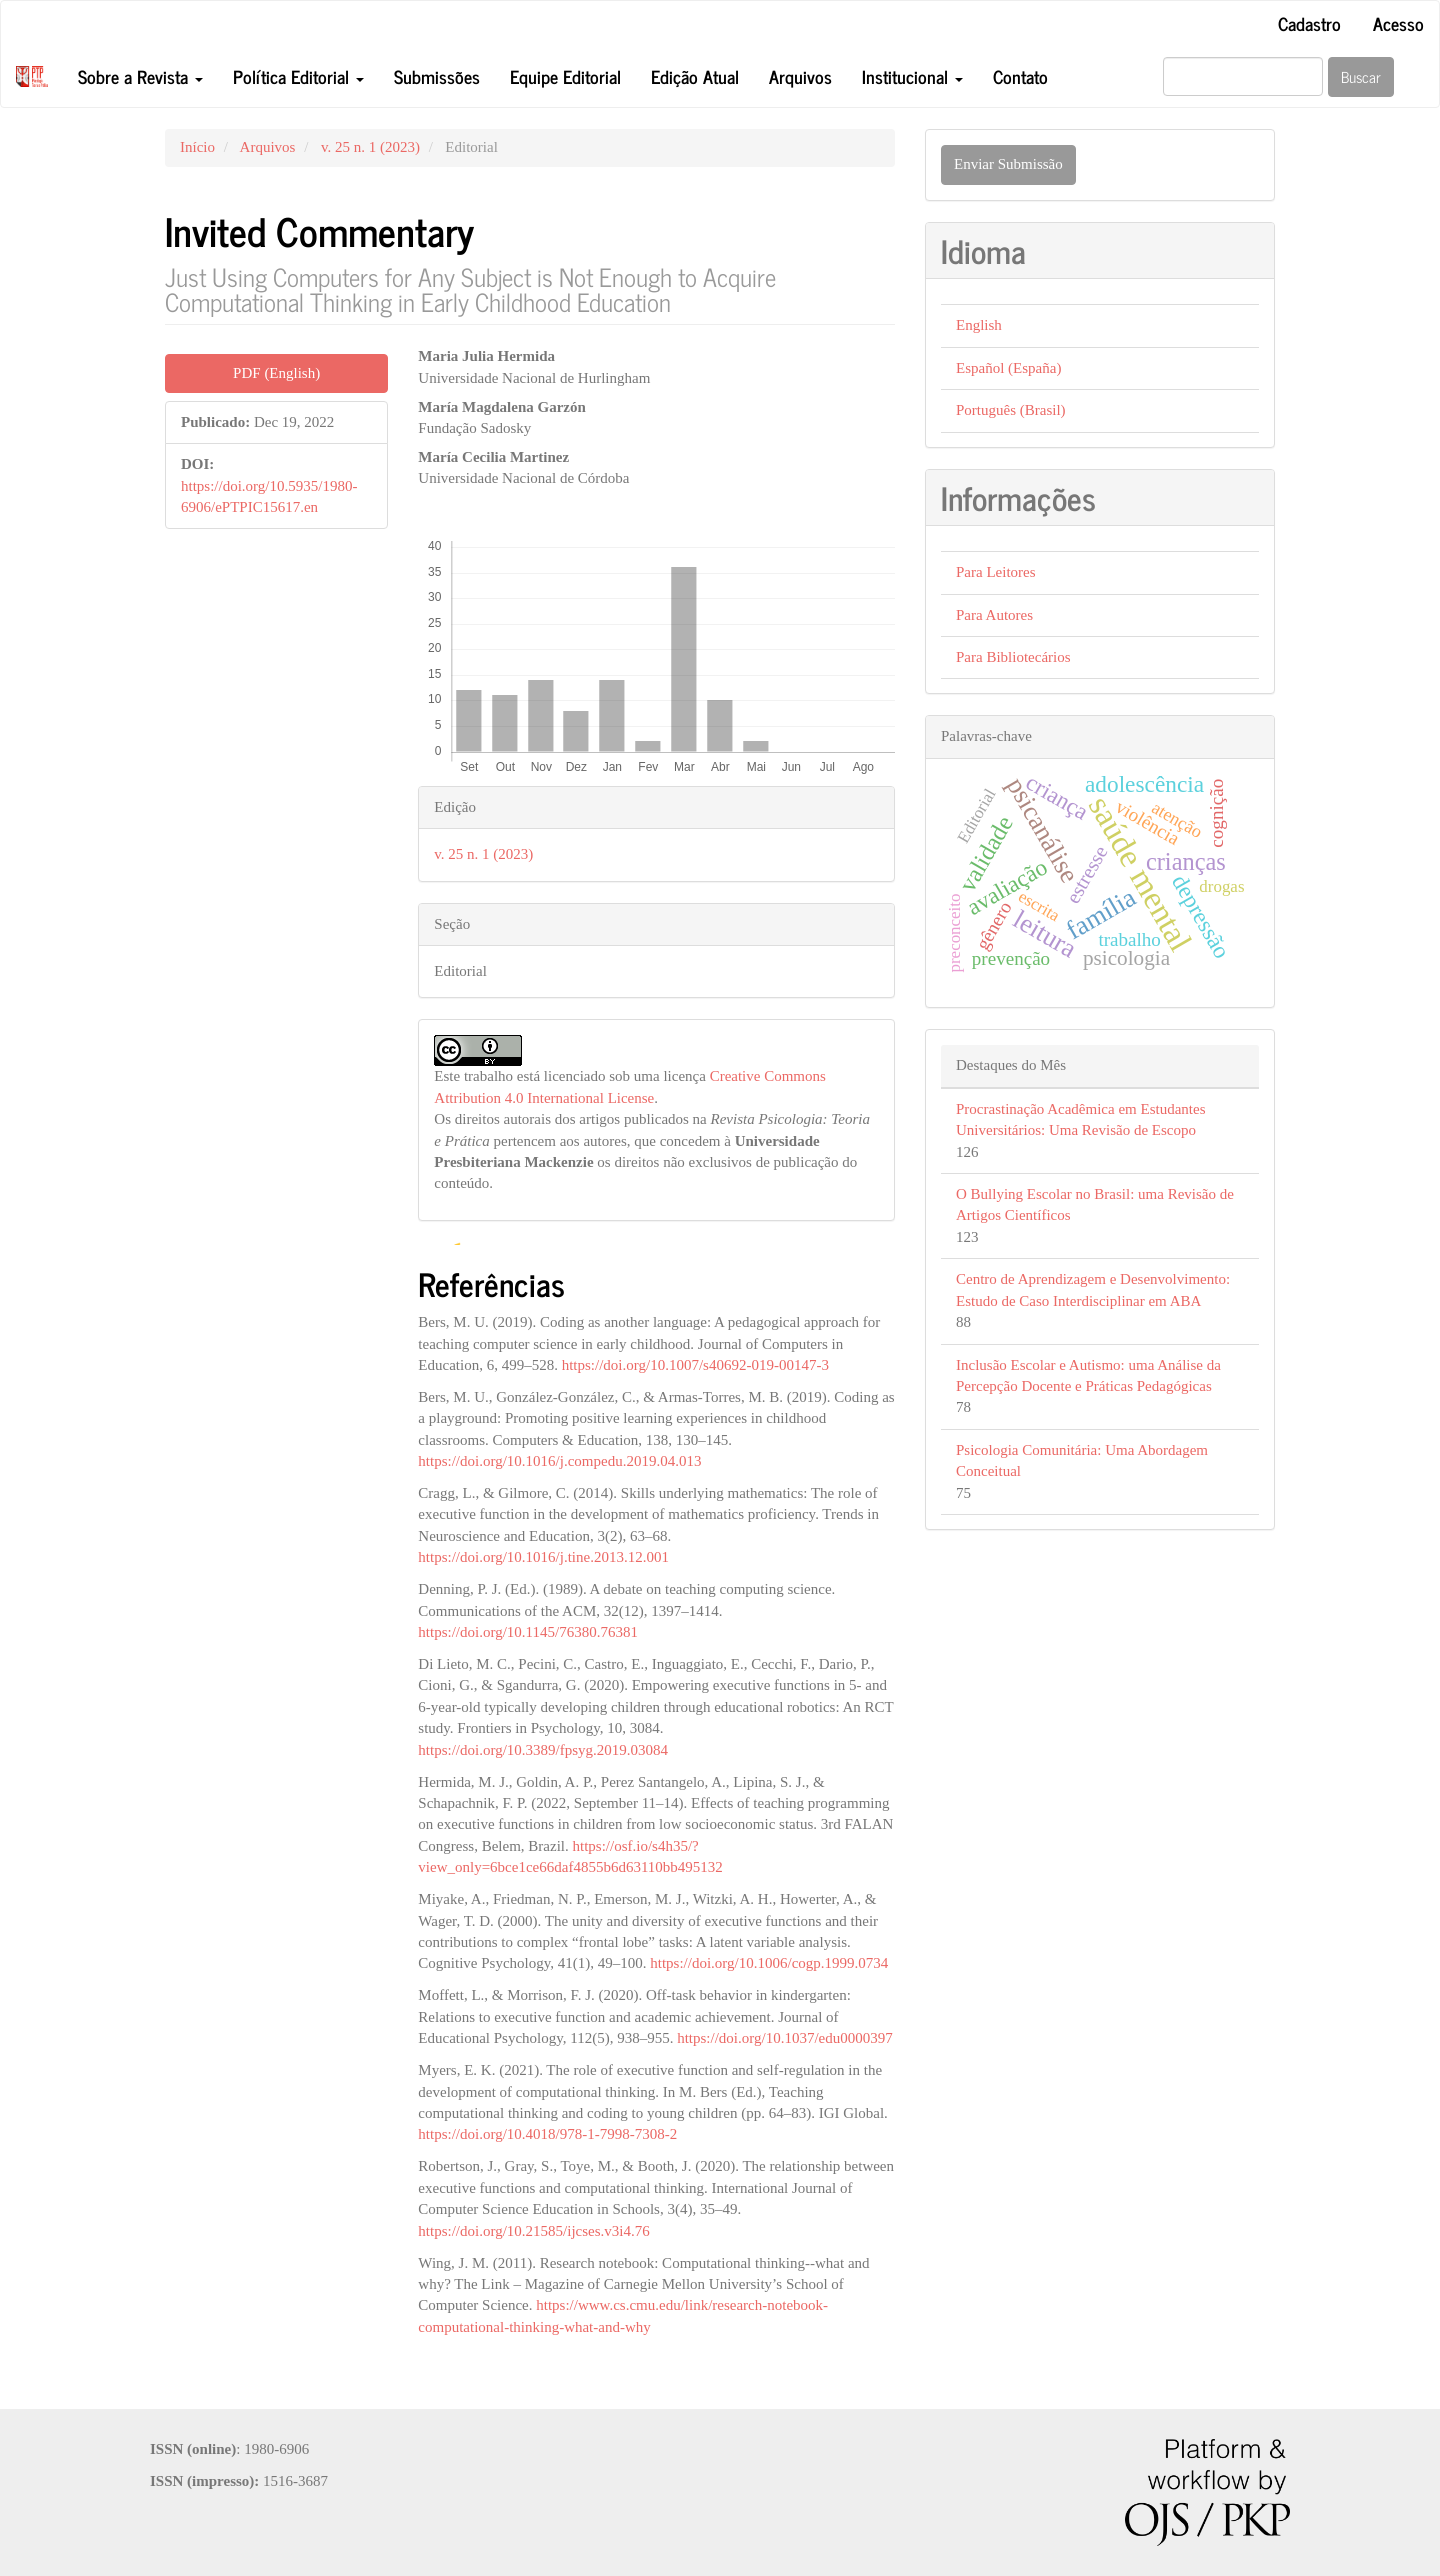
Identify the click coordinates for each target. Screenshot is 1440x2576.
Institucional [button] (912, 76)
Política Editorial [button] (298, 76)
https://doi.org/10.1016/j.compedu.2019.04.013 (559, 1461)
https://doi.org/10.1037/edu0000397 (785, 2038)
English (979, 325)
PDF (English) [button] (276, 373)
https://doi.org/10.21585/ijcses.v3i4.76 (533, 2231)
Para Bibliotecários (1013, 657)
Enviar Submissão (1008, 164)
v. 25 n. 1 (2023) (370, 147)
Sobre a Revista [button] (140, 76)
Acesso (1398, 23)
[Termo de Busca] (1243, 76)
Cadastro (1309, 23)
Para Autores (994, 615)
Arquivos (800, 76)
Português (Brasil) (1011, 410)
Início (197, 147)
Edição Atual (695, 76)
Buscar (1361, 76)
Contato (1020, 76)
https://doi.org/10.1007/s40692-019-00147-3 (695, 1365)
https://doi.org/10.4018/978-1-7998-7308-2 (547, 2134)
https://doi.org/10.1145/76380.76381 (528, 1632)
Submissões (437, 76)
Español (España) (1008, 368)
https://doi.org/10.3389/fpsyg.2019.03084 (543, 1750)
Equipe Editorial (565, 76)
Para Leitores (996, 572)
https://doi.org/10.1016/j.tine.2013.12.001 (543, 1557)
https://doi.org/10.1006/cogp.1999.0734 (769, 1963)
